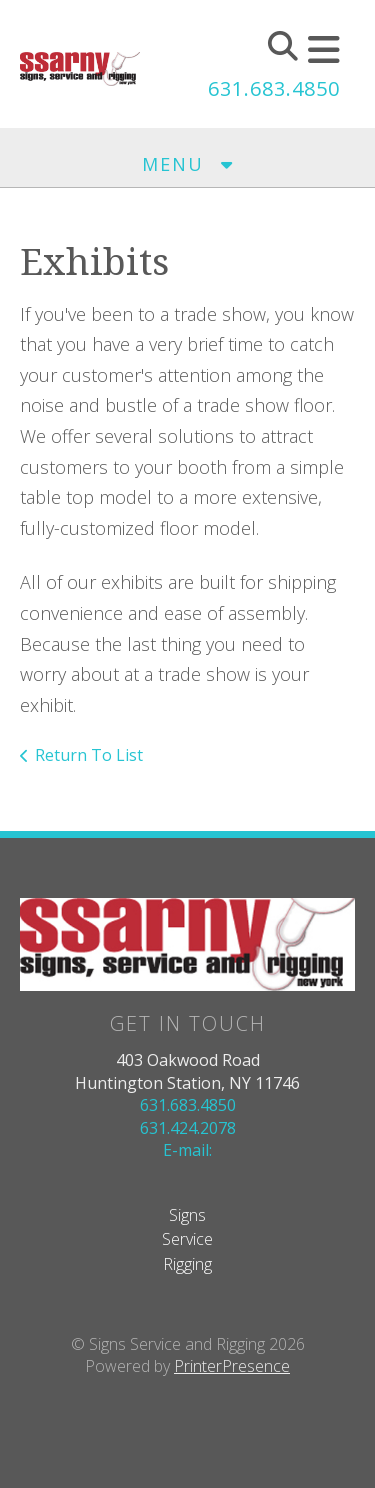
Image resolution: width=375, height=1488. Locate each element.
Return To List (89, 755)
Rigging (187, 1264)
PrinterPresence (232, 1366)
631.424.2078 (188, 1128)
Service (187, 1239)
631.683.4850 (274, 88)
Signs (187, 1215)
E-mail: (187, 1150)
